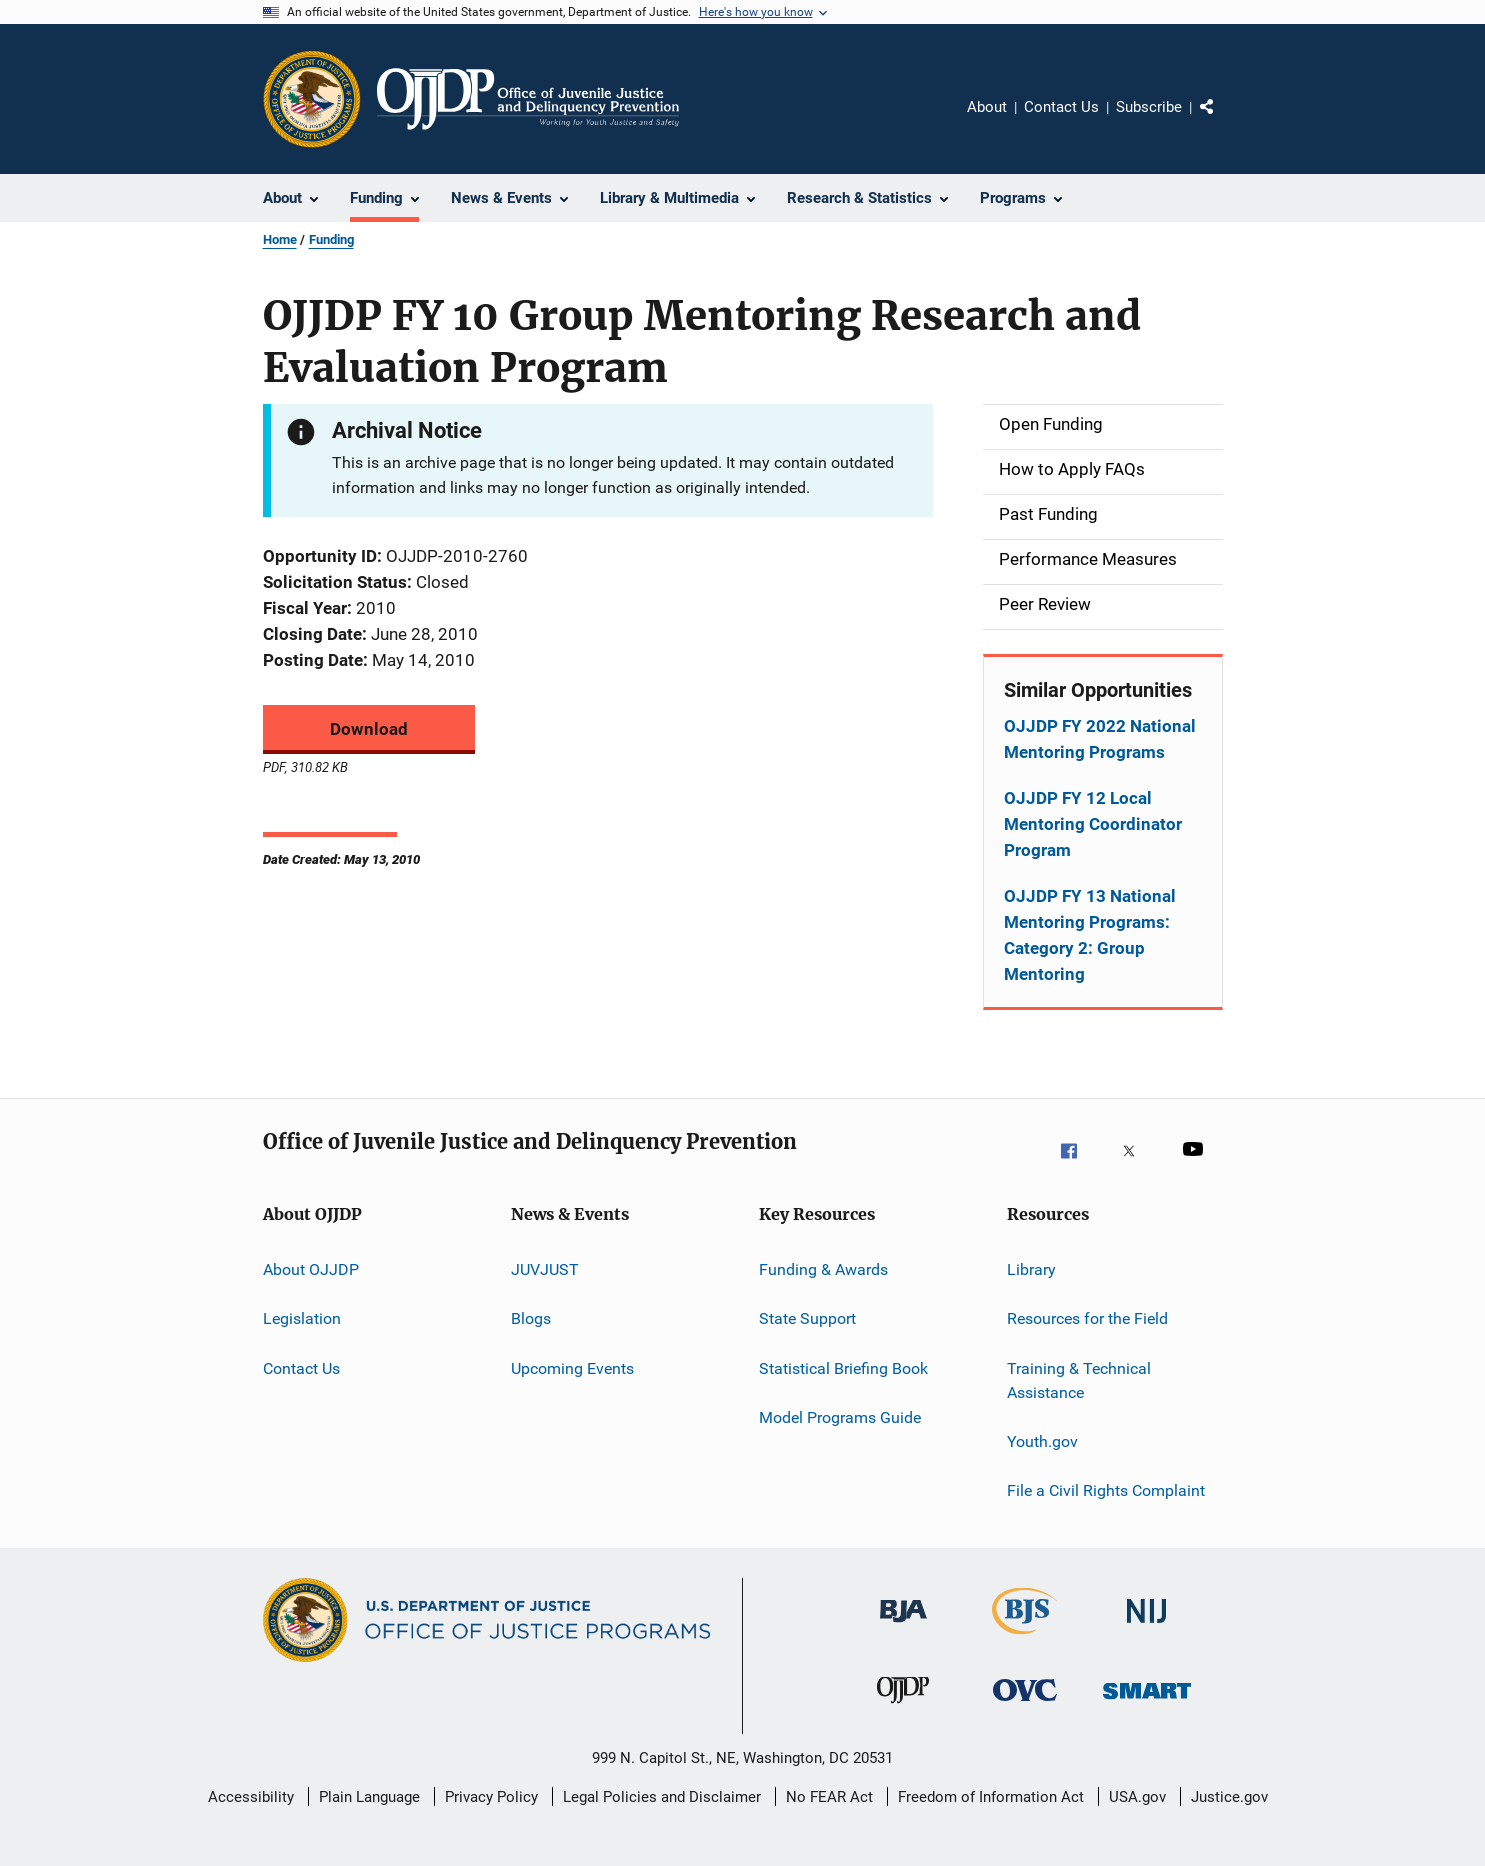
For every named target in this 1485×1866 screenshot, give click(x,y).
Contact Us (1061, 107)
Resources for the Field (1087, 1318)
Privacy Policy (491, 1797)
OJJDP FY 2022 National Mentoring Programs (1100, 739)
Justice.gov (1229, 1797)
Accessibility (251, 1797)
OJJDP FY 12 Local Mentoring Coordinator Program (1093, 824)
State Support (807, 1318)
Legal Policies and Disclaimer (662, 1797)
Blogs (531, 1318)
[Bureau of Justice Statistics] (1024, 1638)
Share (1223, 121)
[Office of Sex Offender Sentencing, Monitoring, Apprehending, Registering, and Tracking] (1147, 1712)
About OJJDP (311, 1269)
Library (1031, 1269)
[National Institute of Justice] (1147, 1633)
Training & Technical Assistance (1079, 1380)
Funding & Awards (823, 1269)
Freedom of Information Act (991, 1797)
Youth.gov (1042, 1441)
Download (369, 729)
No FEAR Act (829, 1797)
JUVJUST (545, 1269)
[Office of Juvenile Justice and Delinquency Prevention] (903, 1712)
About (987, 107)
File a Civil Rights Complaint (1106, 1490)
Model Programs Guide (840, 1417)
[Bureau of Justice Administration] (903, 1633)
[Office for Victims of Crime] (1025, 1712)
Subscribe (1149, 107)
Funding (331, 239)
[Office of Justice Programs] (312, 99)
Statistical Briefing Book (843, 1368)
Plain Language (369, 1797)
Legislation (302, 1318)
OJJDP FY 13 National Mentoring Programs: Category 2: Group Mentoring (1090, 935)
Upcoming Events (572, 1368)
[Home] (528, 99)
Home (280, 239)
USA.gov (1137, 1797)
